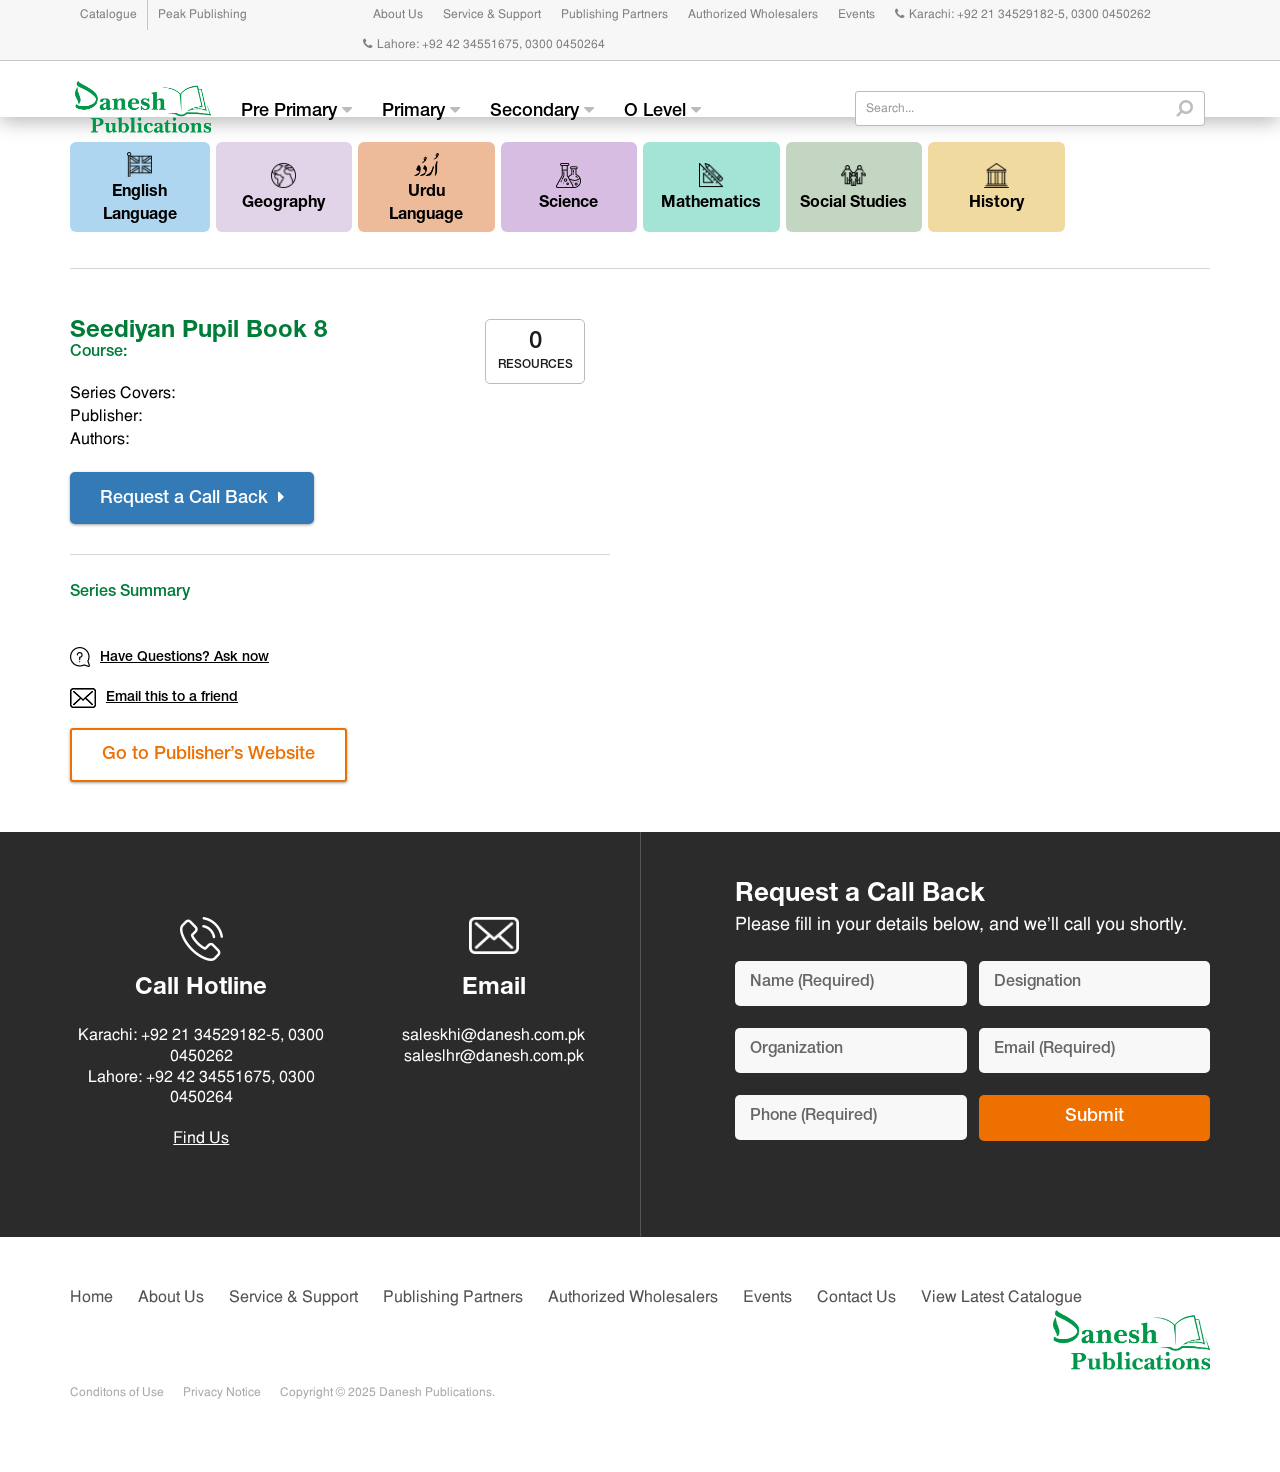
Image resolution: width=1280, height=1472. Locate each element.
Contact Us (856, 1298)
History (996, 187)
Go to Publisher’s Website (208, 755)
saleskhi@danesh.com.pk (493, 1036)
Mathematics (711, 187)
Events (856, 15)
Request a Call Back (192, 498)
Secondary (542, 111)
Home (91, 1298)
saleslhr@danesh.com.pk (494, 1057)
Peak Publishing (202, 15)
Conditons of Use (117, 1393)
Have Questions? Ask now (169, 657)
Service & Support (492, 15)
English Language (140, 188)
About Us (398, 15)
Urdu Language (426, 188)
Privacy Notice (222, 1393)
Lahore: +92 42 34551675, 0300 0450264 (484, 45)
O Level (662, 111)
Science (568, 187)
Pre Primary (296, 111)
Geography (283, 187)
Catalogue (108, 15)
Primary (421, 111)
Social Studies (853, 187)
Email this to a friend (154, 698)
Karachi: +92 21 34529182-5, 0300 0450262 (1023, 15)
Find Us (201, 1139)
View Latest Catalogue (1001, 1298)
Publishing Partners (614, 15)
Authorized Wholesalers (753, 15)
